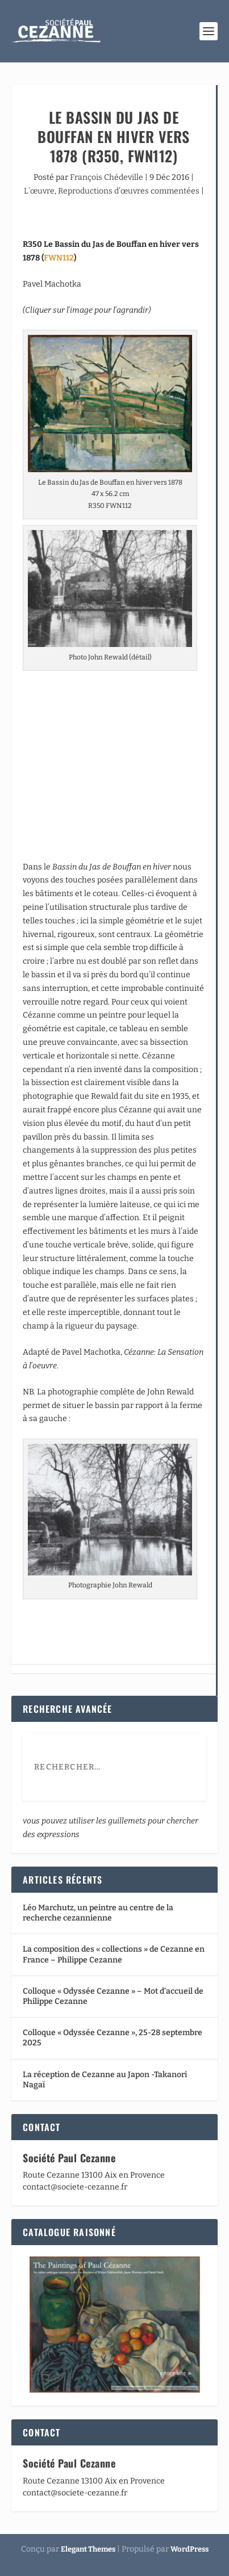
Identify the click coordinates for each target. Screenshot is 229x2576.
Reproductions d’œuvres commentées (128, 191)
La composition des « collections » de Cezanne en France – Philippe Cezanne (114, 1954)
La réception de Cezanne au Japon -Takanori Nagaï (105, 2080)
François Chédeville (106, 177)
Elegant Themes (88, 2549)
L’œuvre (39, 191)
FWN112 (59, 258)
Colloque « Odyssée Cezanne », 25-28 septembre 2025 (112, 2038)
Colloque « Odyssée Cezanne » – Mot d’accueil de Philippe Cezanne (113, 1996)
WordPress (189, 2549)
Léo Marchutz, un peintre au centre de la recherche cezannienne (98, 1913)
